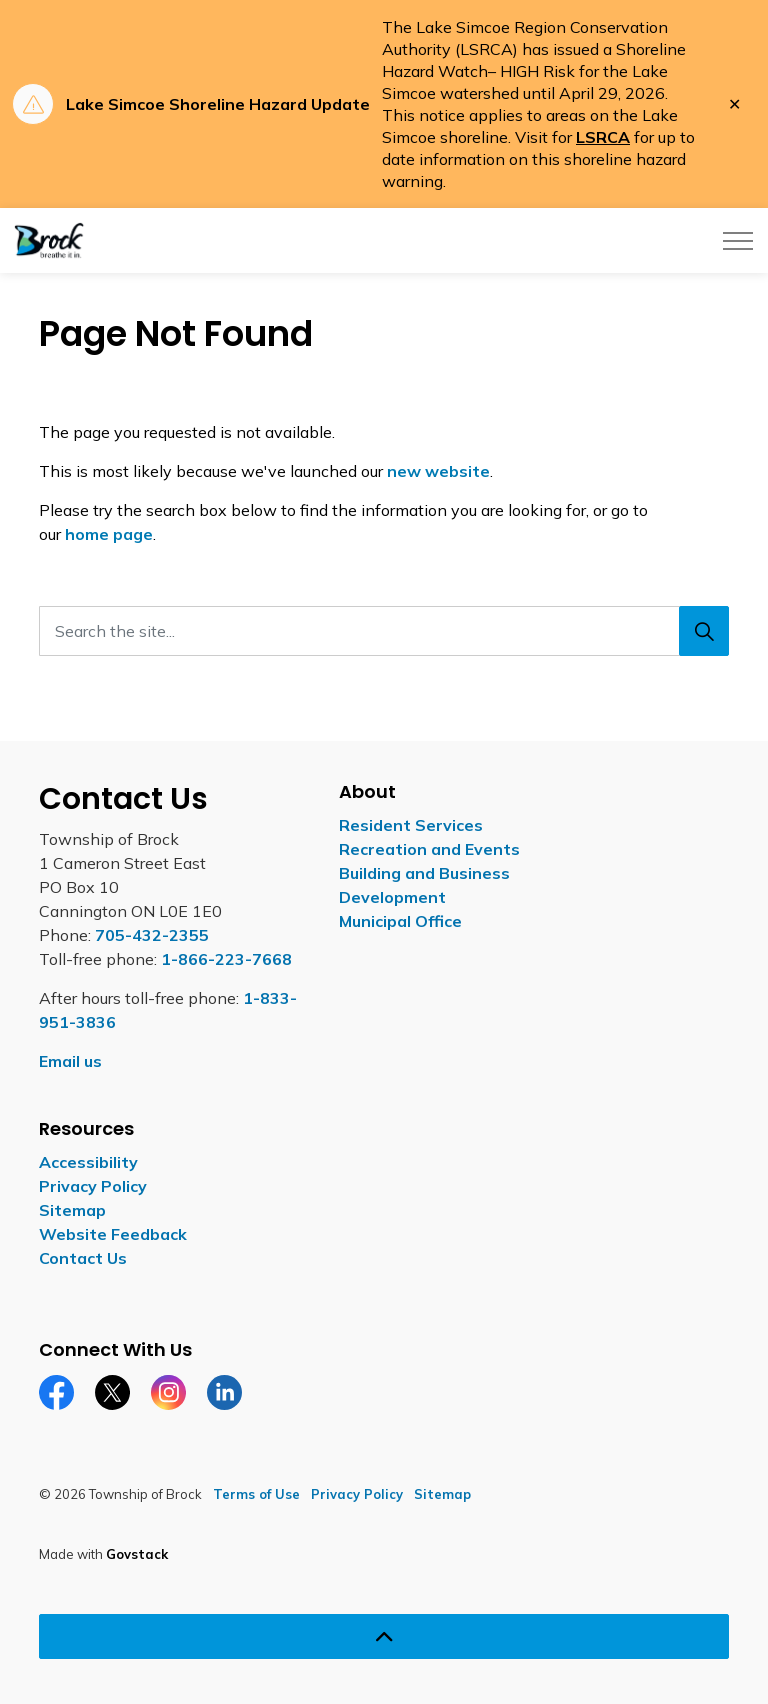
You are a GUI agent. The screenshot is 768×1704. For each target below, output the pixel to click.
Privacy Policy (93, 1186)
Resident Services (411, 825)
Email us (70, 1061)
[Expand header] (738, 240)
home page (109, 534)
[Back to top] (384, 1636)
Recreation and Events (429, 849)
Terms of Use (256, 1494)
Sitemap (72, 1210)
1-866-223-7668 (226, 959)
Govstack (137, 1554)
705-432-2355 (152, 935)
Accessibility (88, 1162)
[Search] (704, 631)
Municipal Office (400, 921)
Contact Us (83, 1258)
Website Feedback (113, 1234)
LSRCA (603, 137)
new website (438, 471)
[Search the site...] (384, 631)
